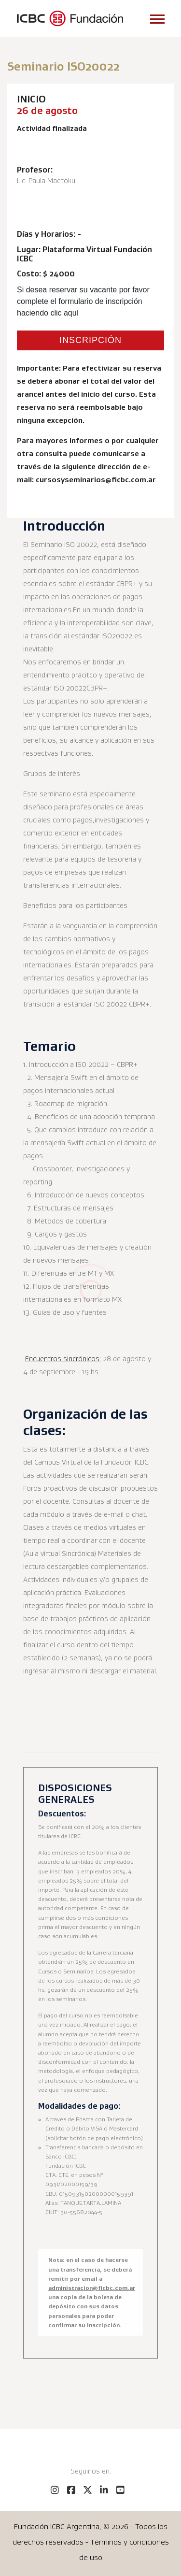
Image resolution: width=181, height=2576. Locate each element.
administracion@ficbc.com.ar (91, 2288)
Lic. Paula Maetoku (46, 181)
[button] (157, 17)
